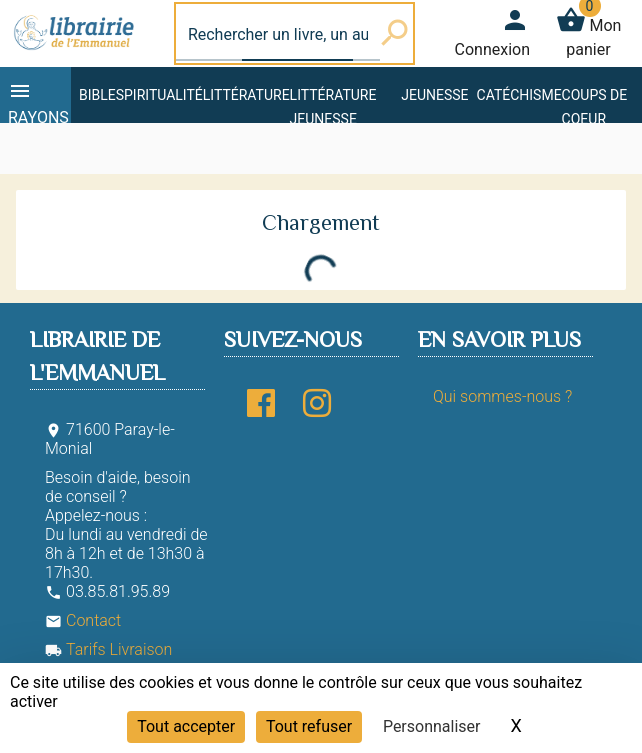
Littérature (246, 95)
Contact (83, 620)
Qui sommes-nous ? (502, 396)
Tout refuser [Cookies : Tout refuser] (309, 726)
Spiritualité (159, 95)
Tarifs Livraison (108, 649)
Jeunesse (434, 95)
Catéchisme (519, 95)
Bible (97, 95)
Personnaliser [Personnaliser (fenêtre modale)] (432, 726)
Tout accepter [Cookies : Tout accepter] (186, 726)
